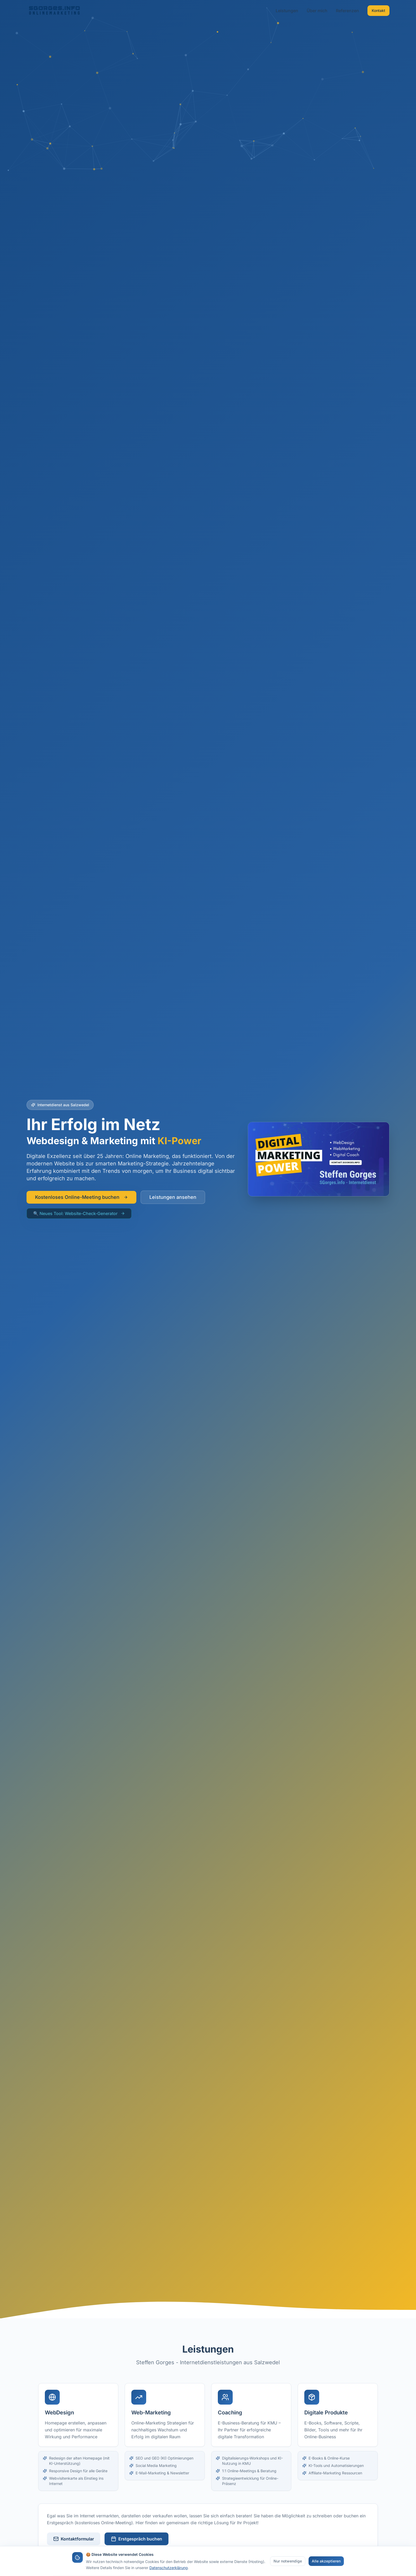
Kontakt (378, 10)
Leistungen (287, 10)
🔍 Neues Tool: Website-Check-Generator (79, 1213)
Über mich (317, 10)
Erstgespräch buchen (136, 2539)
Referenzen (347, 10)
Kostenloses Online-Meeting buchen (81, 1197)
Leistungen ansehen (172, 1197)
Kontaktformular (73, 2539)
